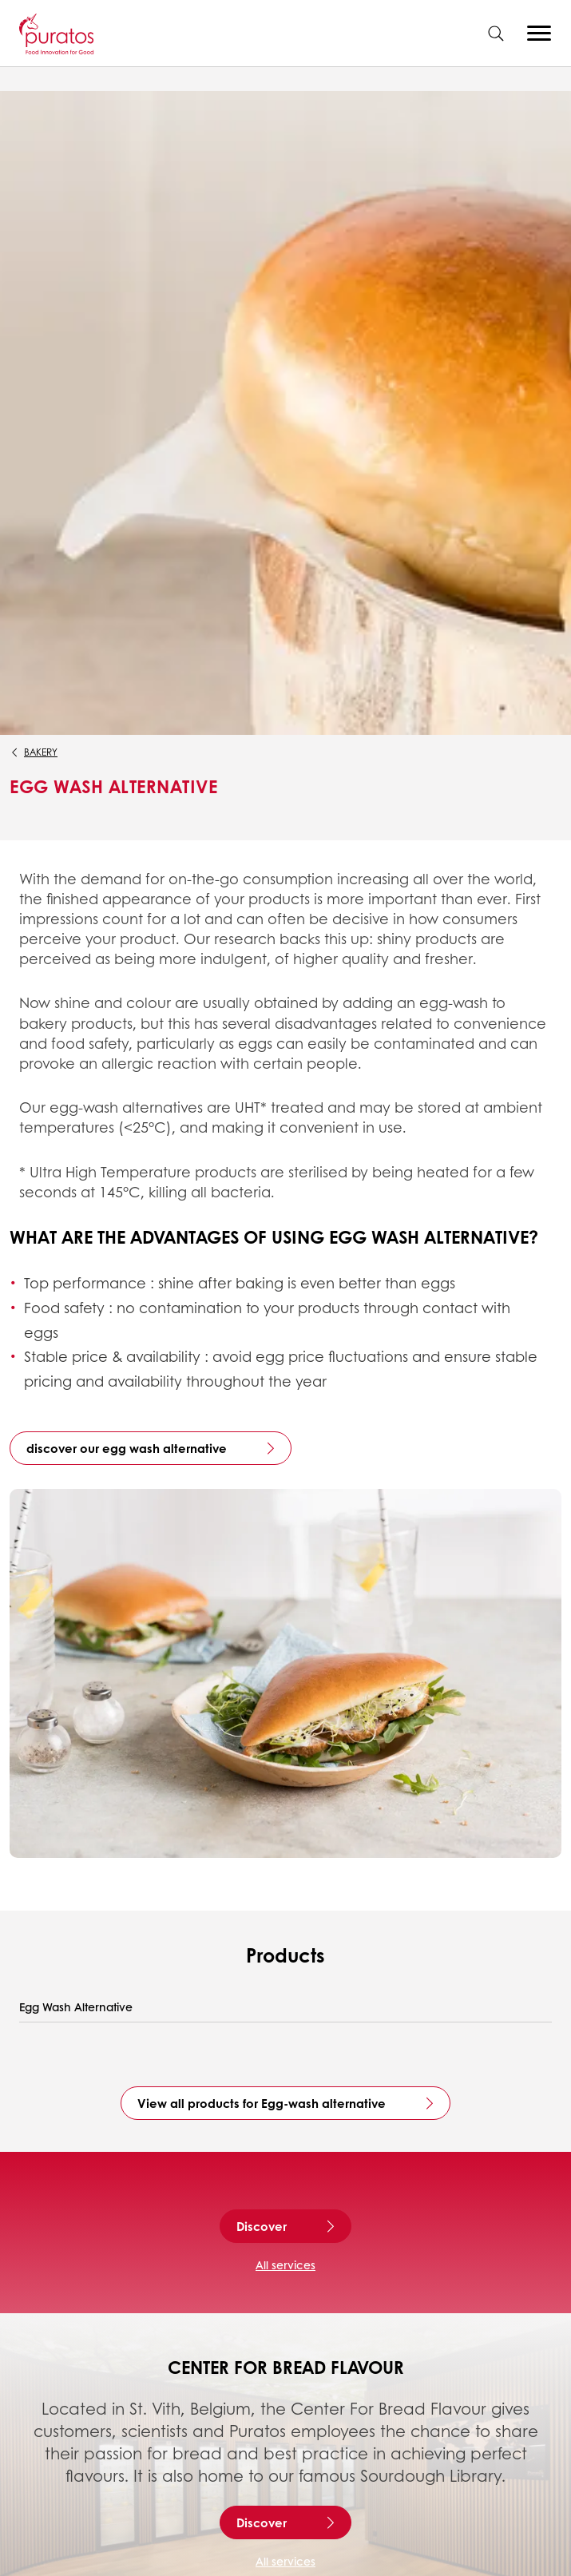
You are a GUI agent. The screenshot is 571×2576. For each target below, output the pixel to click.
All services (285, 2264)
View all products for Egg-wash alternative (261, 2103)
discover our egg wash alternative (126, 1448)
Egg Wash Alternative (76, 2006)
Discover (261, 2226)
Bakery (40, 752)
